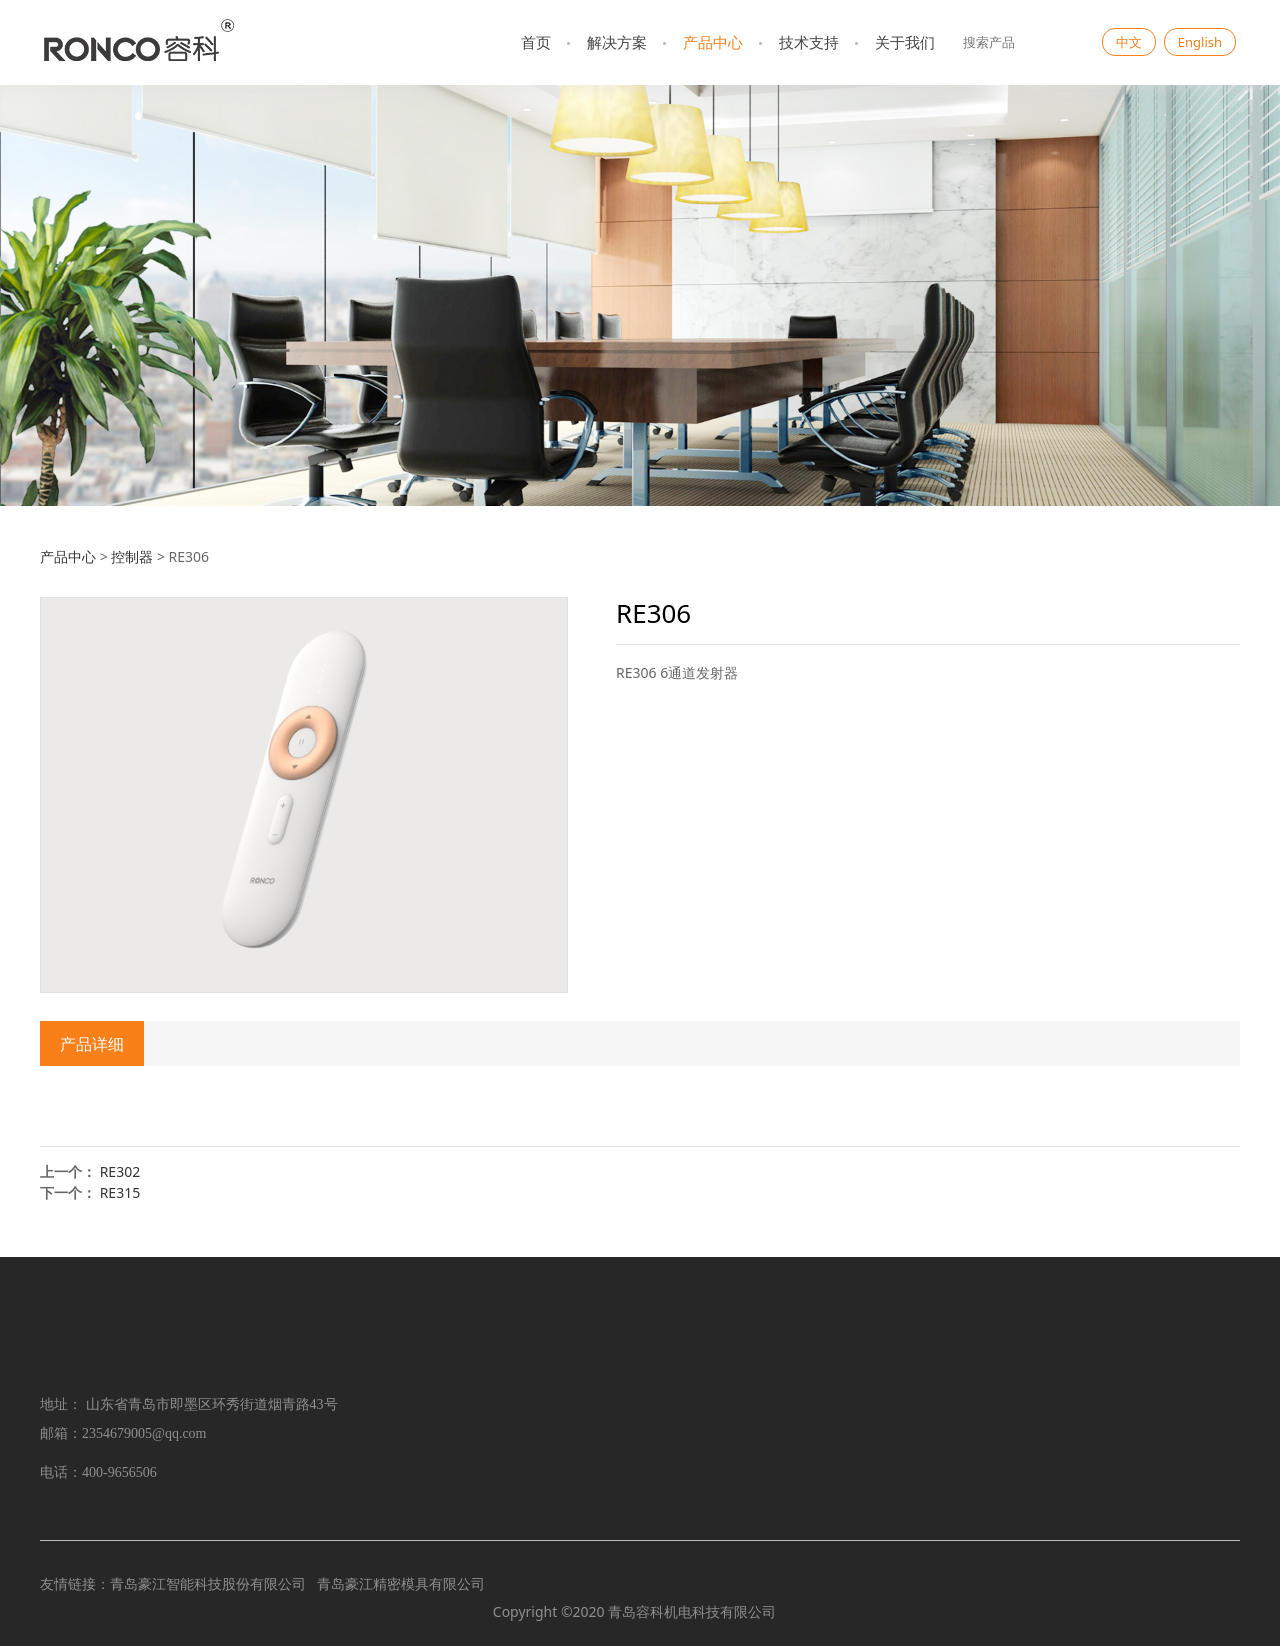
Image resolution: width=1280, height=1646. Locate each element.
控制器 (132, 556)
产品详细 (92, 1044)
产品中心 (713, 42)
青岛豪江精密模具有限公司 (401, 1583)
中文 (1129, 42)
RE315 (120, 1192)
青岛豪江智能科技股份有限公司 (208, 1583)
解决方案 (617, 42)
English (1200, 42)
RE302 (120, 1171)
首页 (536, 42)
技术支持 (809, 42)
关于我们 (905, 42)
